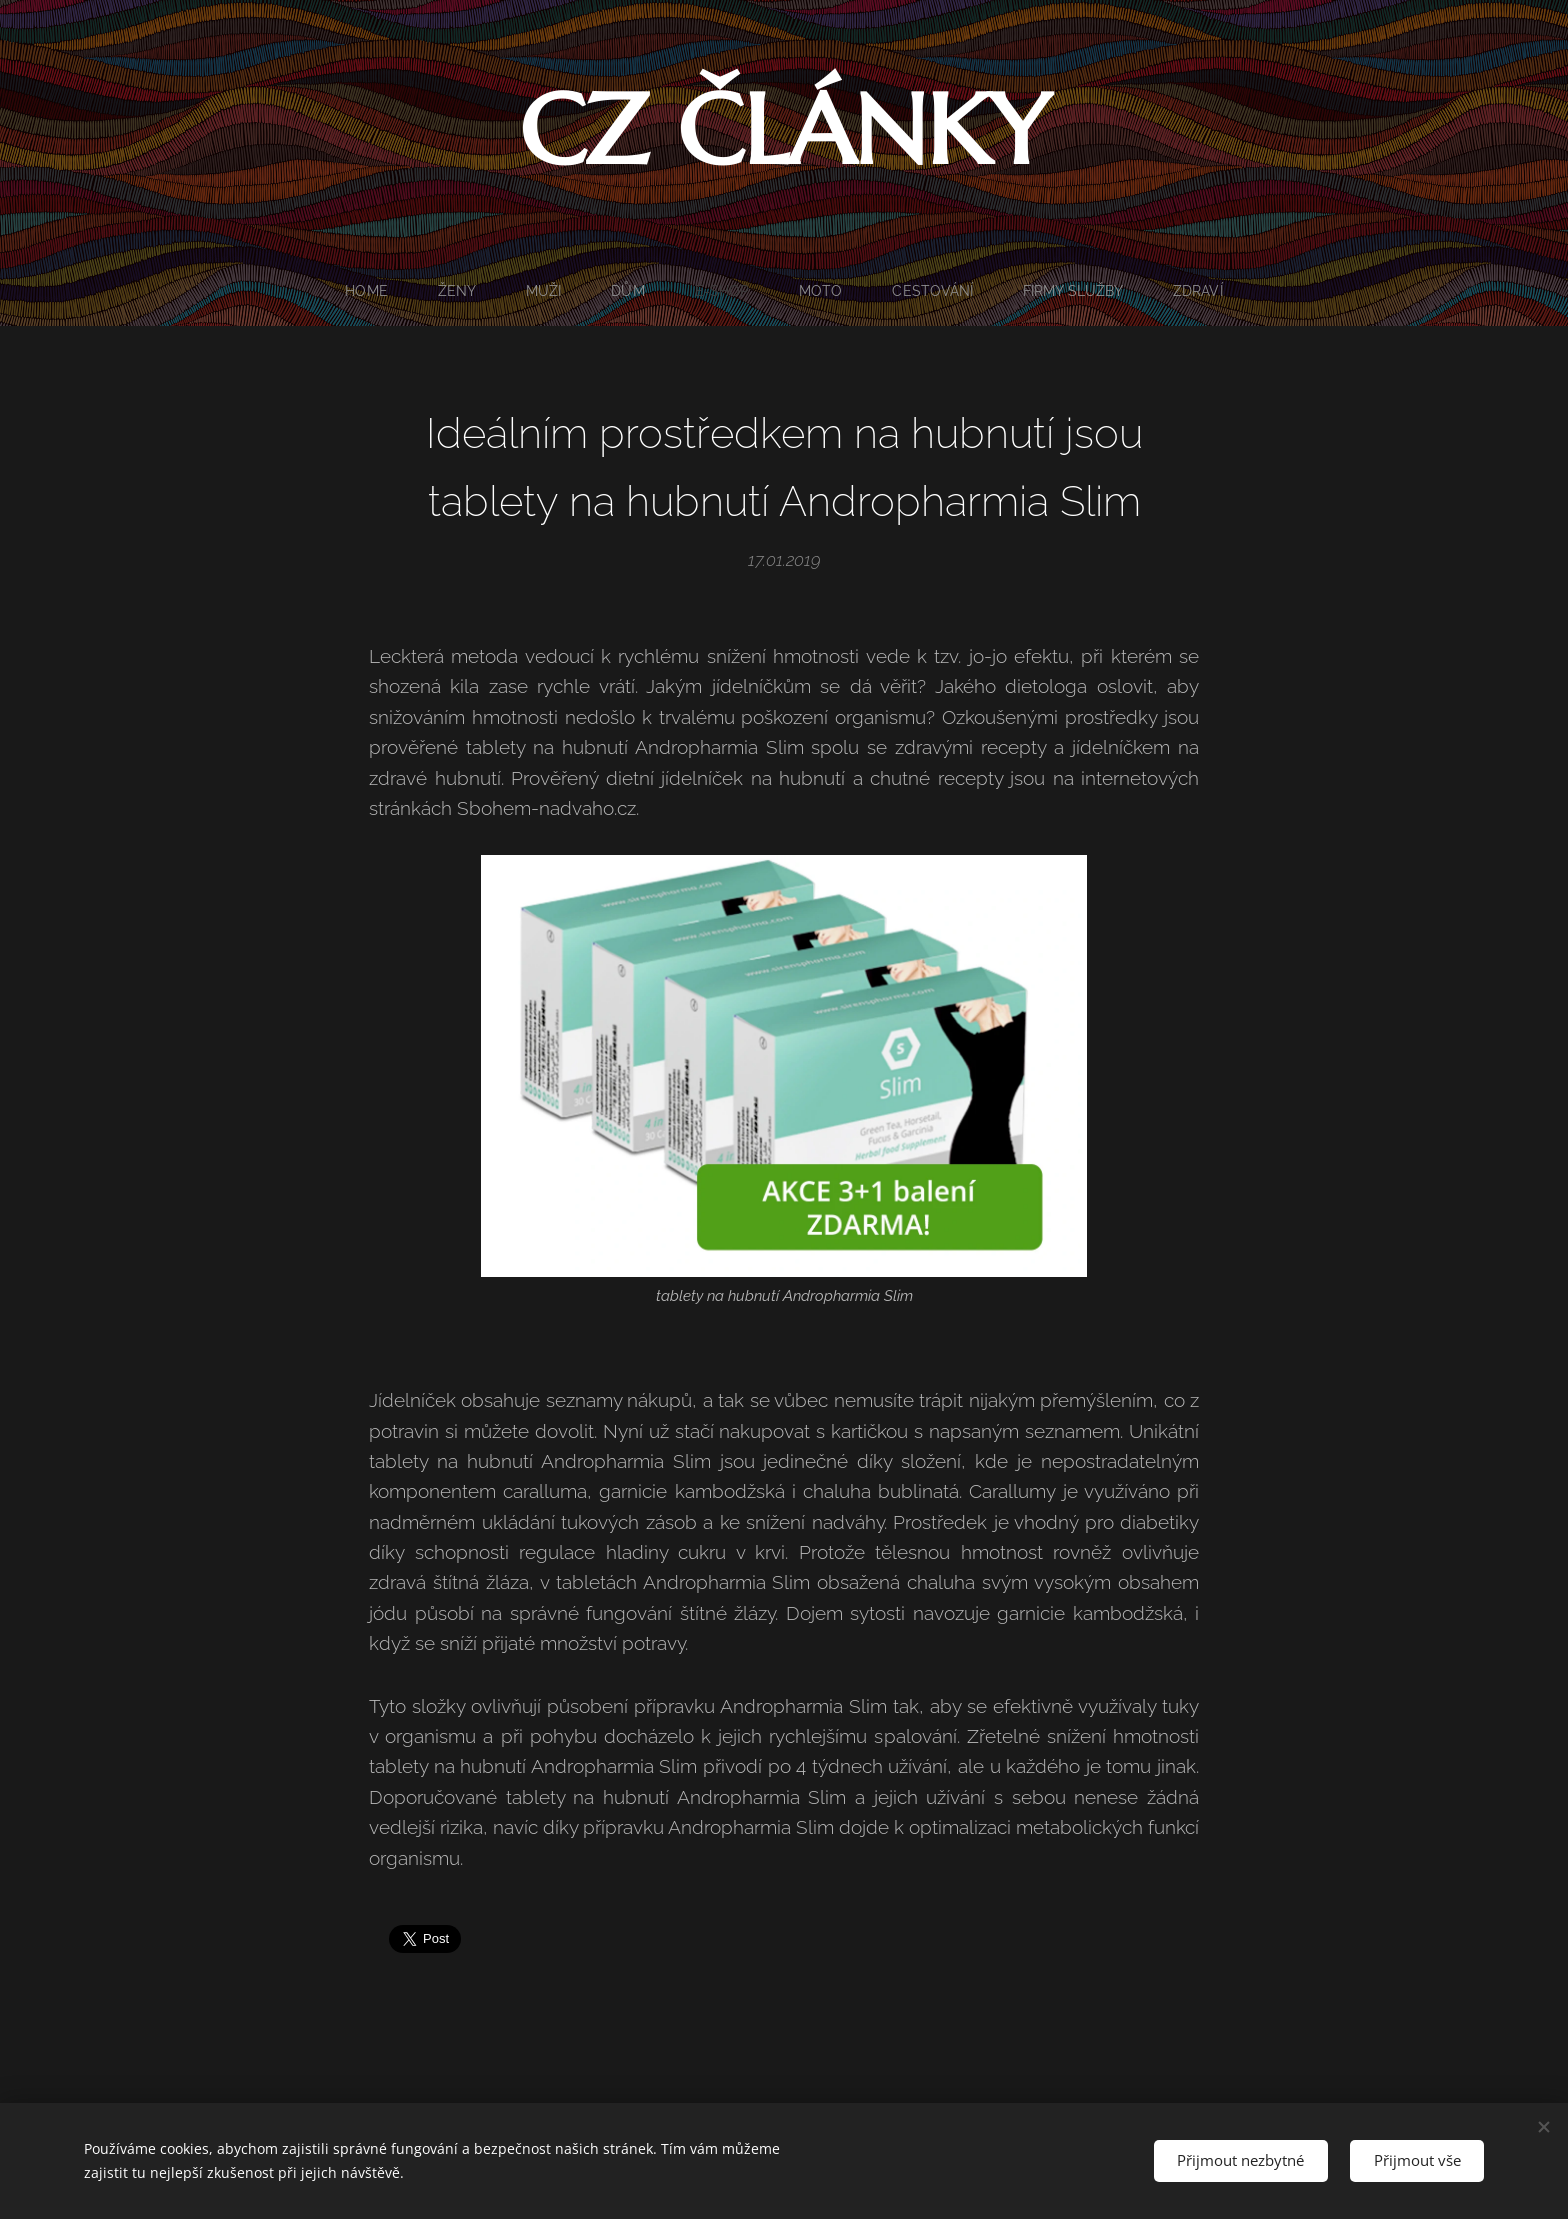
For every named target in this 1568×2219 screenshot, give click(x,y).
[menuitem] (364, 291)
